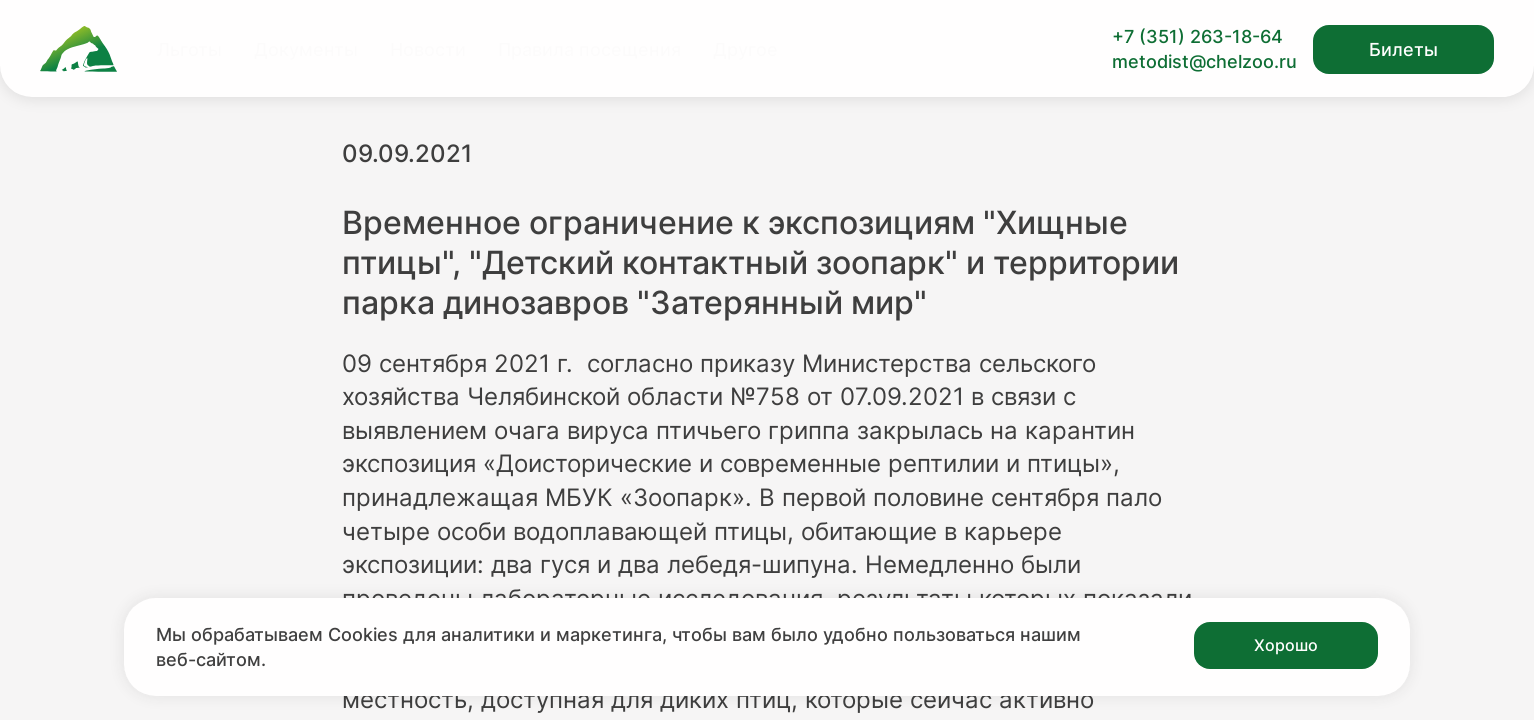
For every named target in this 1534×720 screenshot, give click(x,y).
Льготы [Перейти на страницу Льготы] (189, 49)
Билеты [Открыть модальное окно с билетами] (1403, 49)
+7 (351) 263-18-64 (1197, 36)
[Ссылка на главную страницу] (78, 49)
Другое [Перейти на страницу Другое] (745, 49)
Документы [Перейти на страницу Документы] (306, 49)
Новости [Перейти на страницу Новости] (428, 49)
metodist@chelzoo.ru (1204, 61)
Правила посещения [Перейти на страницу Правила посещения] (589, 49)
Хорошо (1286, 645)
